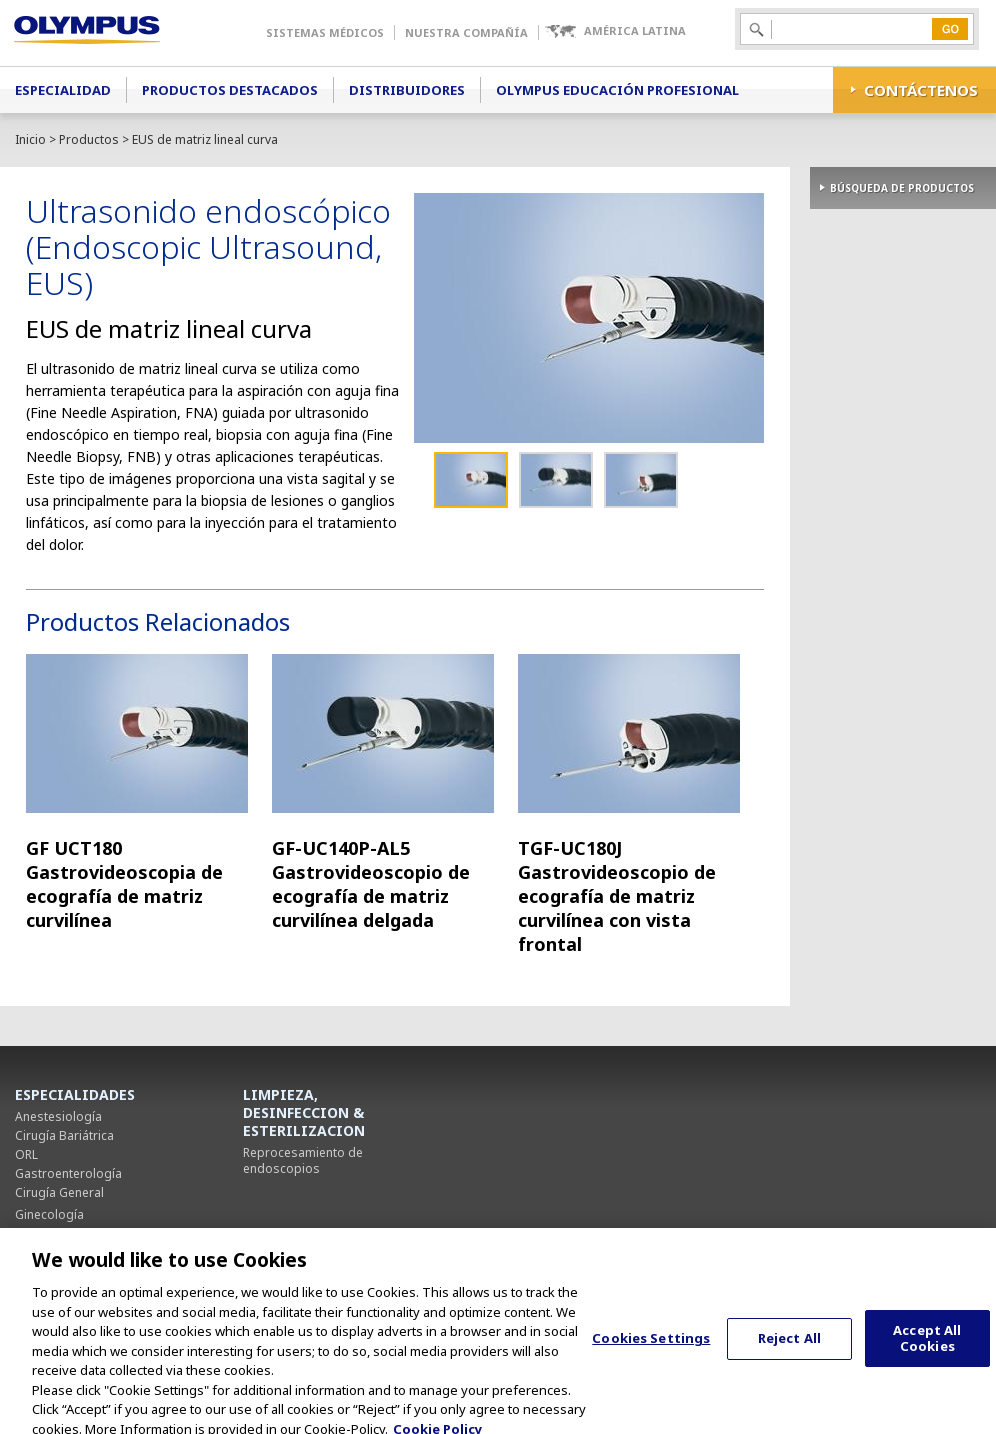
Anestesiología (58, 1116)
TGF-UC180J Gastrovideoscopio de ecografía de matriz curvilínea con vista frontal (617, 896)
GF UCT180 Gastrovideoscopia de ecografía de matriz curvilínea (124, 884)
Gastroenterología (68, 1173)
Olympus (115, 33)
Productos (89, 139)
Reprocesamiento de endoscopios (303, 1160)
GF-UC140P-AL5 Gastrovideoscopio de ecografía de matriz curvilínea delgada (371, 884)
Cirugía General (59, 1192)
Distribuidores (407, 90)
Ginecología (49, 1214)
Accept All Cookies (927, 1351)
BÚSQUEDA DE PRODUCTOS (902, 188)
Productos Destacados (230, 90)
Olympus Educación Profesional (617, 90)
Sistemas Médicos (325, 32)
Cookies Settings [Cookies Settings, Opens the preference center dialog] (651, 1350)
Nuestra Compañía (466, 32)
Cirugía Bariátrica (64, 1135)
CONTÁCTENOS (921, 90)
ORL (26, 1154)
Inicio (30, 139)
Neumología (50, 1233)
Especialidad (63, 90)
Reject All (789, 1350)
